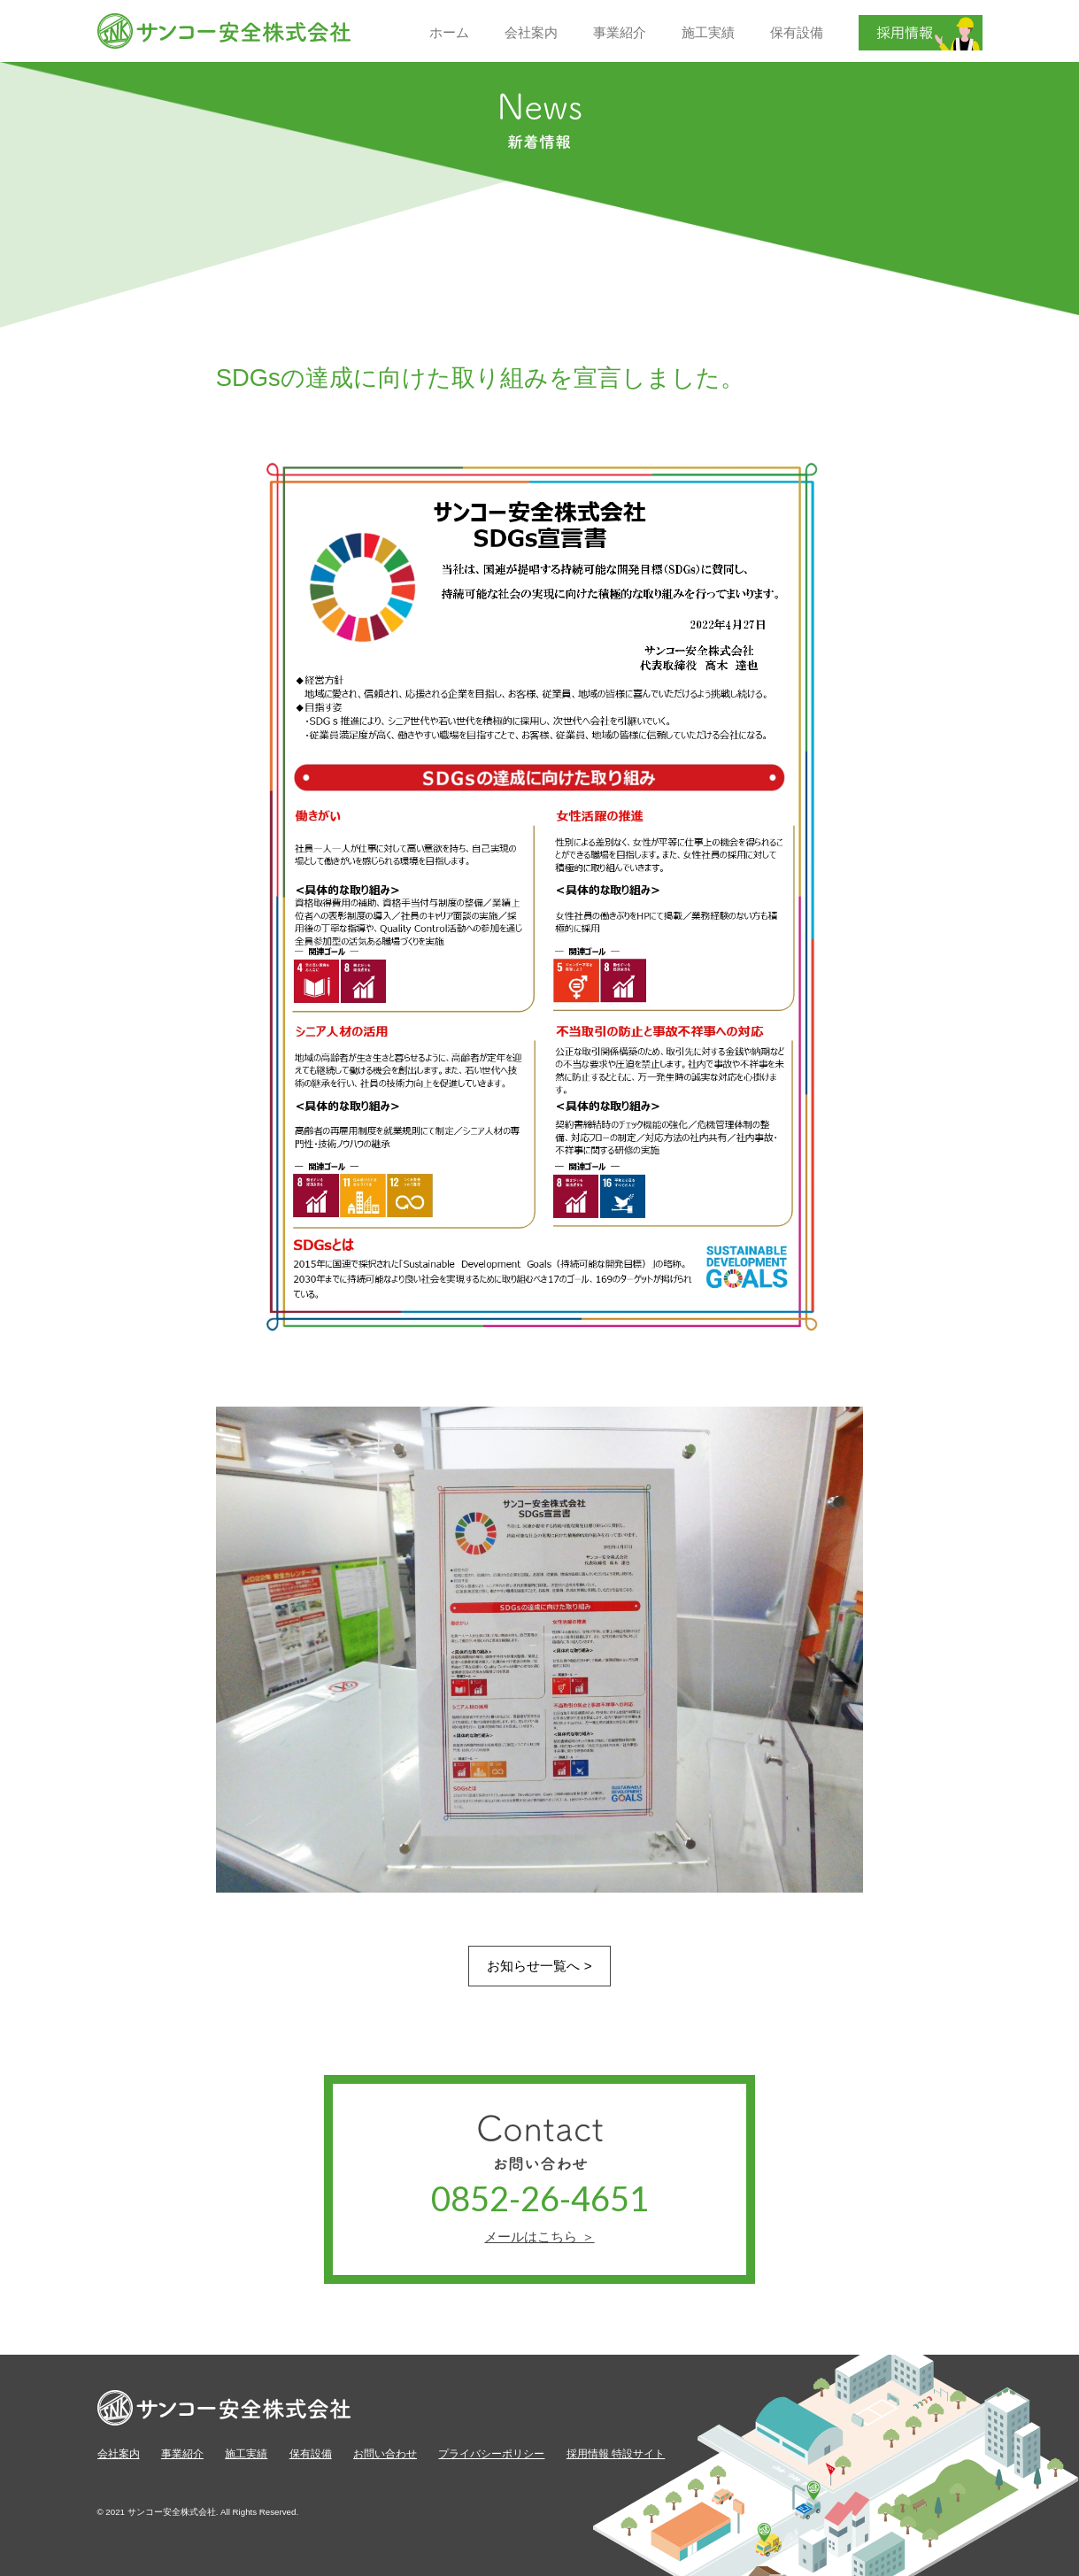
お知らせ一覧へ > (539, 1965)
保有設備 (310, 2454)
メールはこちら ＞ (539, 2236)
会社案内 (118, 2454)
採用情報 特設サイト (615, 2454)
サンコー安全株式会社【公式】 (224, 31)
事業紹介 (182, 2454)
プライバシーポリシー (491, 2454)
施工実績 (246, 2454)
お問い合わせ (385, 2454)
